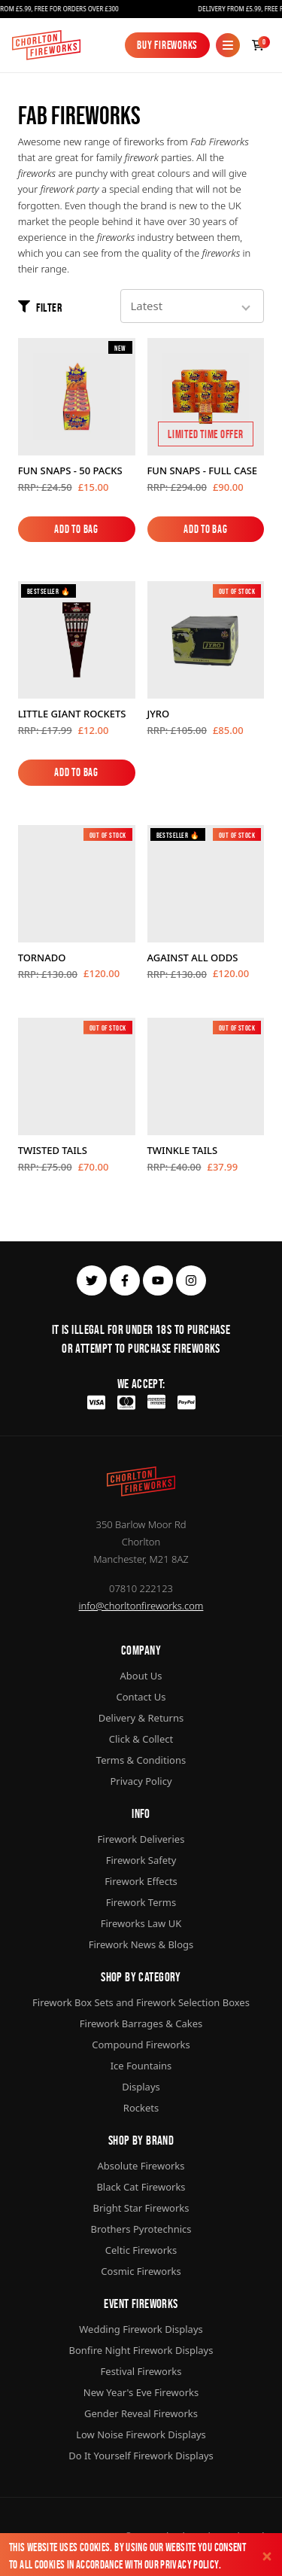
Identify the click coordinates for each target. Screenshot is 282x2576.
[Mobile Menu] (228, 45)
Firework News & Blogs (141, 1944)
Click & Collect (141, 1739)
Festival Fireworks (141, 2371)
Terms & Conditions (141, 1760)
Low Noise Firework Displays (141, 2434)
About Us (141, 1675)
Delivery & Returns (141, 1718)
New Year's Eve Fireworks (141, 2392)
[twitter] (92, 1280)
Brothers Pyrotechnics (140, 2229)
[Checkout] (258, 45)
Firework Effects (141, 1881)
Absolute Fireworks (140, 2166)
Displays (141, 2086)
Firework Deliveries (141, 1839)
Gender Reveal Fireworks (141, 2413)
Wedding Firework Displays (141, 2329)
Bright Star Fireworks (140, 2208)
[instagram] (191, 1280)
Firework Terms (141, 1902)
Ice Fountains (141, 2065)
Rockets (141, 2108)
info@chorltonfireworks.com (141, 1605)
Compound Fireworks (141, 2044)
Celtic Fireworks (141, 2250)
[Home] (46, 45)
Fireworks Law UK (141, 1923)
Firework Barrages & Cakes (141, 2023)
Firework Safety (141, 1860)
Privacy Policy (189, 2564)
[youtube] (158, 1280)
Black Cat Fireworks (140, 2187)
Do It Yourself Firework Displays (141, 2455)
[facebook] (125, 1280)
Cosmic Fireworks (140, 2271)
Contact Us (140, 1697)
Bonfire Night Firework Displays (141, 2350)
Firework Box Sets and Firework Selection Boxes (141, 2002)
